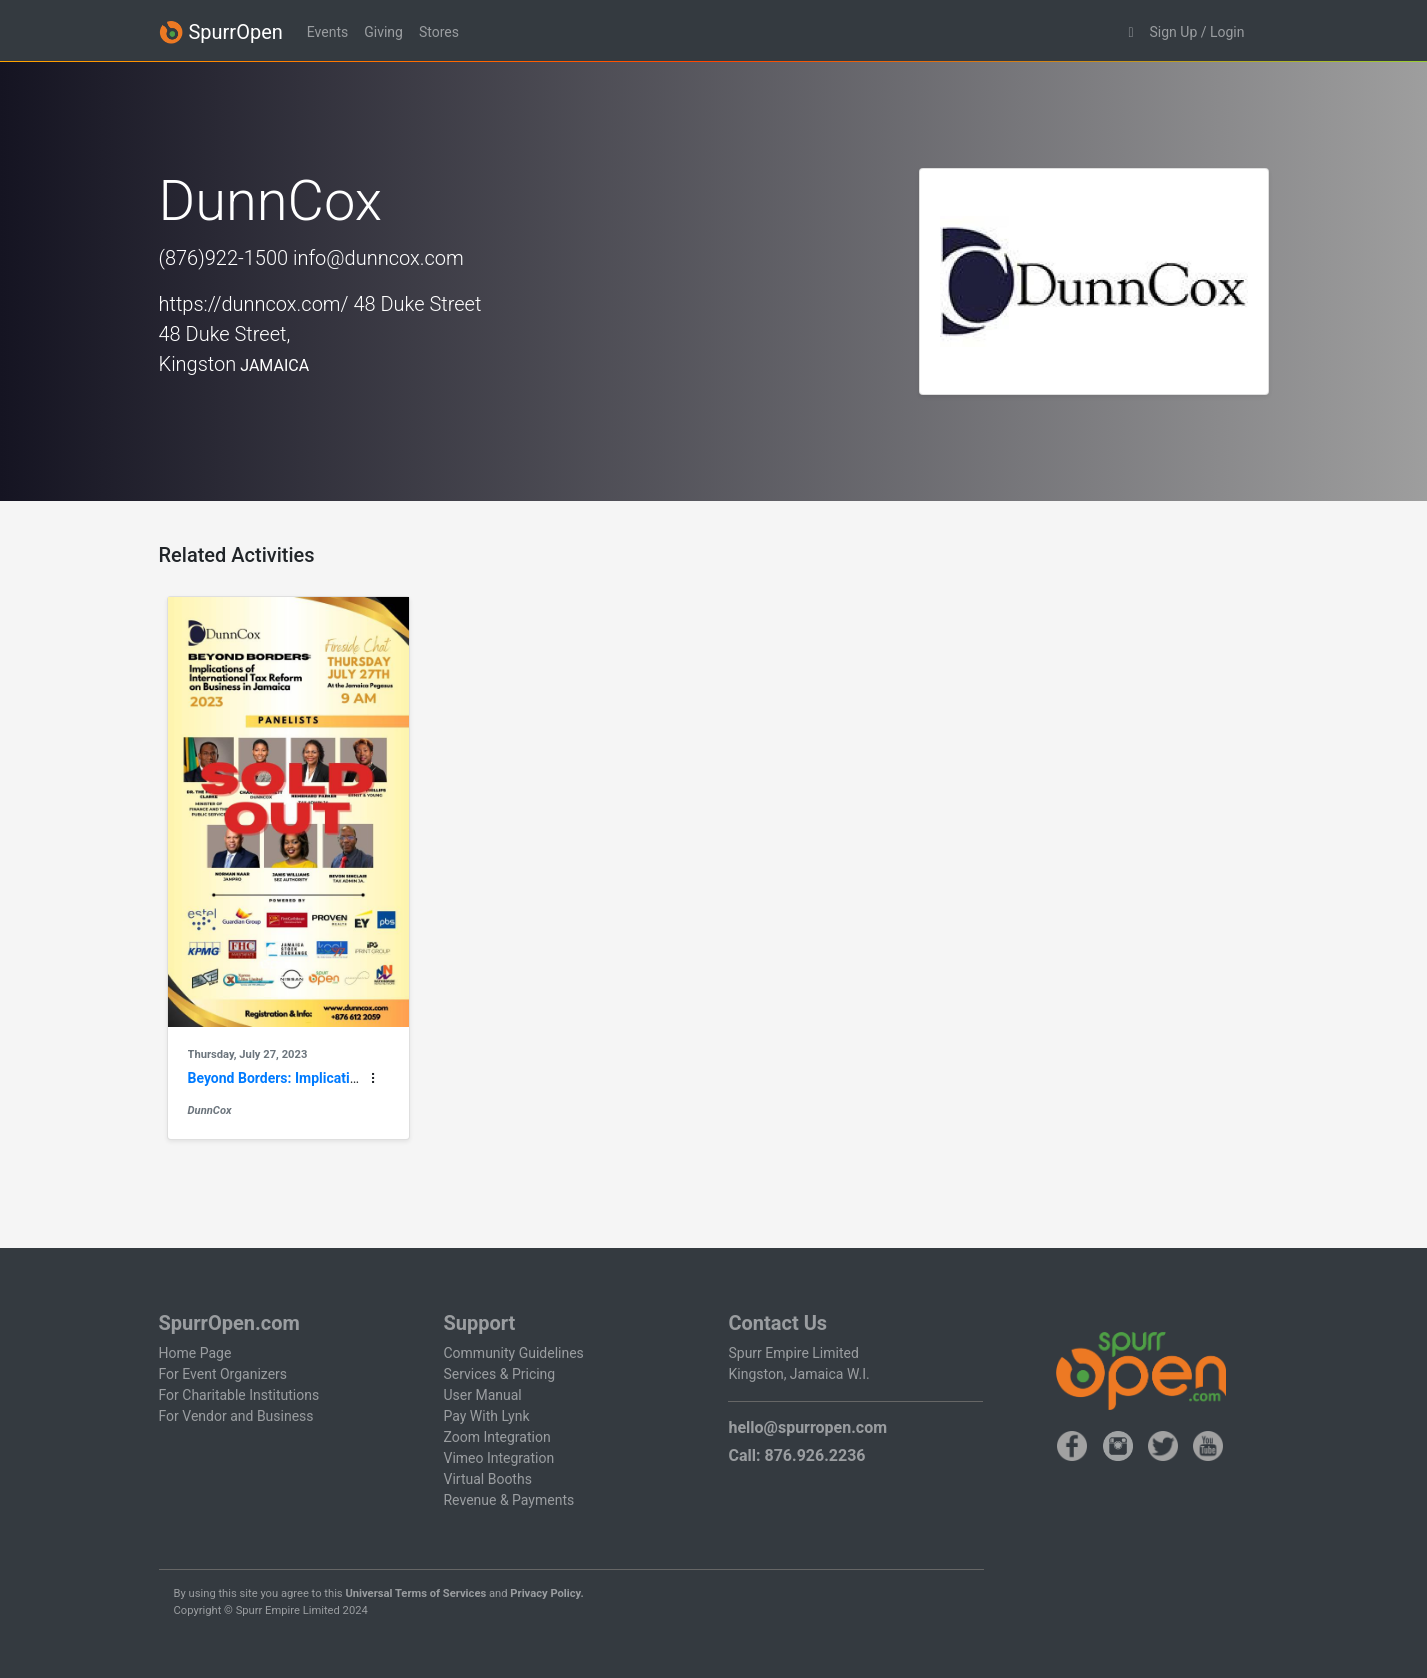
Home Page (195, 1353)
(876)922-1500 (224, 258)
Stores (439, 32)
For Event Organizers (223, 1374)
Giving (383, 32)
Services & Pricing (499, 1374)
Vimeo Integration (498, 1458)
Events (327, 32)
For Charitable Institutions (239, 1395)
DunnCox (210, 1110)
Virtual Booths (487, 1479)
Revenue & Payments (508, 1500)
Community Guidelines (513, 1353)
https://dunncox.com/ (254, 304)
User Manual (482, 1395)
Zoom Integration (496, 1437)
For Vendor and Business (236, 1416)
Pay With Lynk (486, 1416)
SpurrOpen (221, 32)
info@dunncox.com (378, 258)
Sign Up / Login (1197, 32)
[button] (1130, 32)
